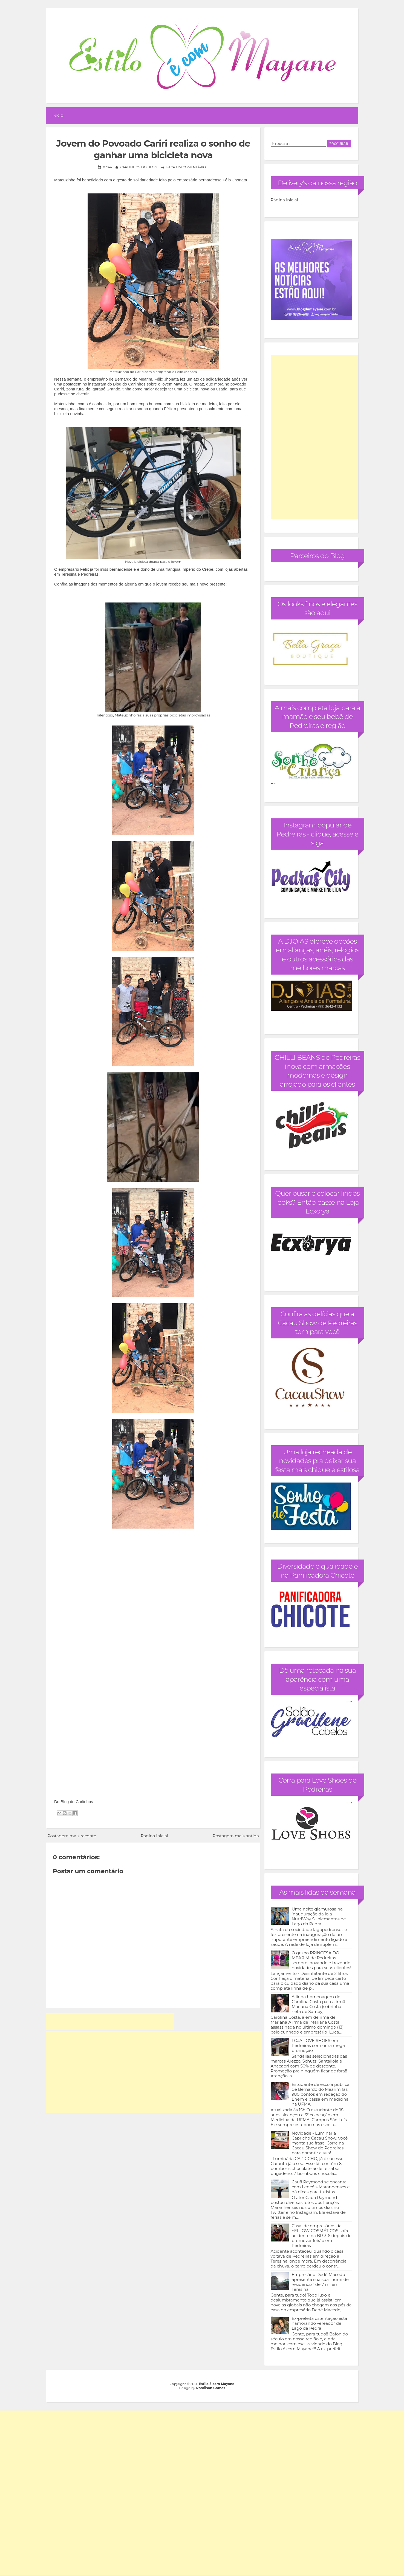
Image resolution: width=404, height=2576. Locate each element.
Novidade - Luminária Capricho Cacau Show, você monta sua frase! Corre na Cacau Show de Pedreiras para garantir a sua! (320, 2143)
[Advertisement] (110, 2021)
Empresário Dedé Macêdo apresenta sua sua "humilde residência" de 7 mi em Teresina (320, 2282)
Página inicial (154, 1835)
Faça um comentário (186, 167)
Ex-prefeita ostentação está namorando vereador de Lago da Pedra (319, 2323)
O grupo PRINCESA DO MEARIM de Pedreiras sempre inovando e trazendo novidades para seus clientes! (321, 1960)
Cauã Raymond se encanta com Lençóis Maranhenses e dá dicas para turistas (321, 2186)
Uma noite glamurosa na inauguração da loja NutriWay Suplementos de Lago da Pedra (319, 1916)
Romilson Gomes (210, 2388)
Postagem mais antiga (236, 1835)
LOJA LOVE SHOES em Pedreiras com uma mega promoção (318, 2045)
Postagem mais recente (71, 1835)
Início (58, 115)
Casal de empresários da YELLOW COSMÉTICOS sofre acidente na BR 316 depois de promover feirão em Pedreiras (322, 2235)
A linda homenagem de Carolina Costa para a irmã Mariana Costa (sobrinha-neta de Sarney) (318, 2004)
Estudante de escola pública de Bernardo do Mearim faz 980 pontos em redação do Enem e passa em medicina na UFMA (321, 2094)
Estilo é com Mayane (216, 2384)
